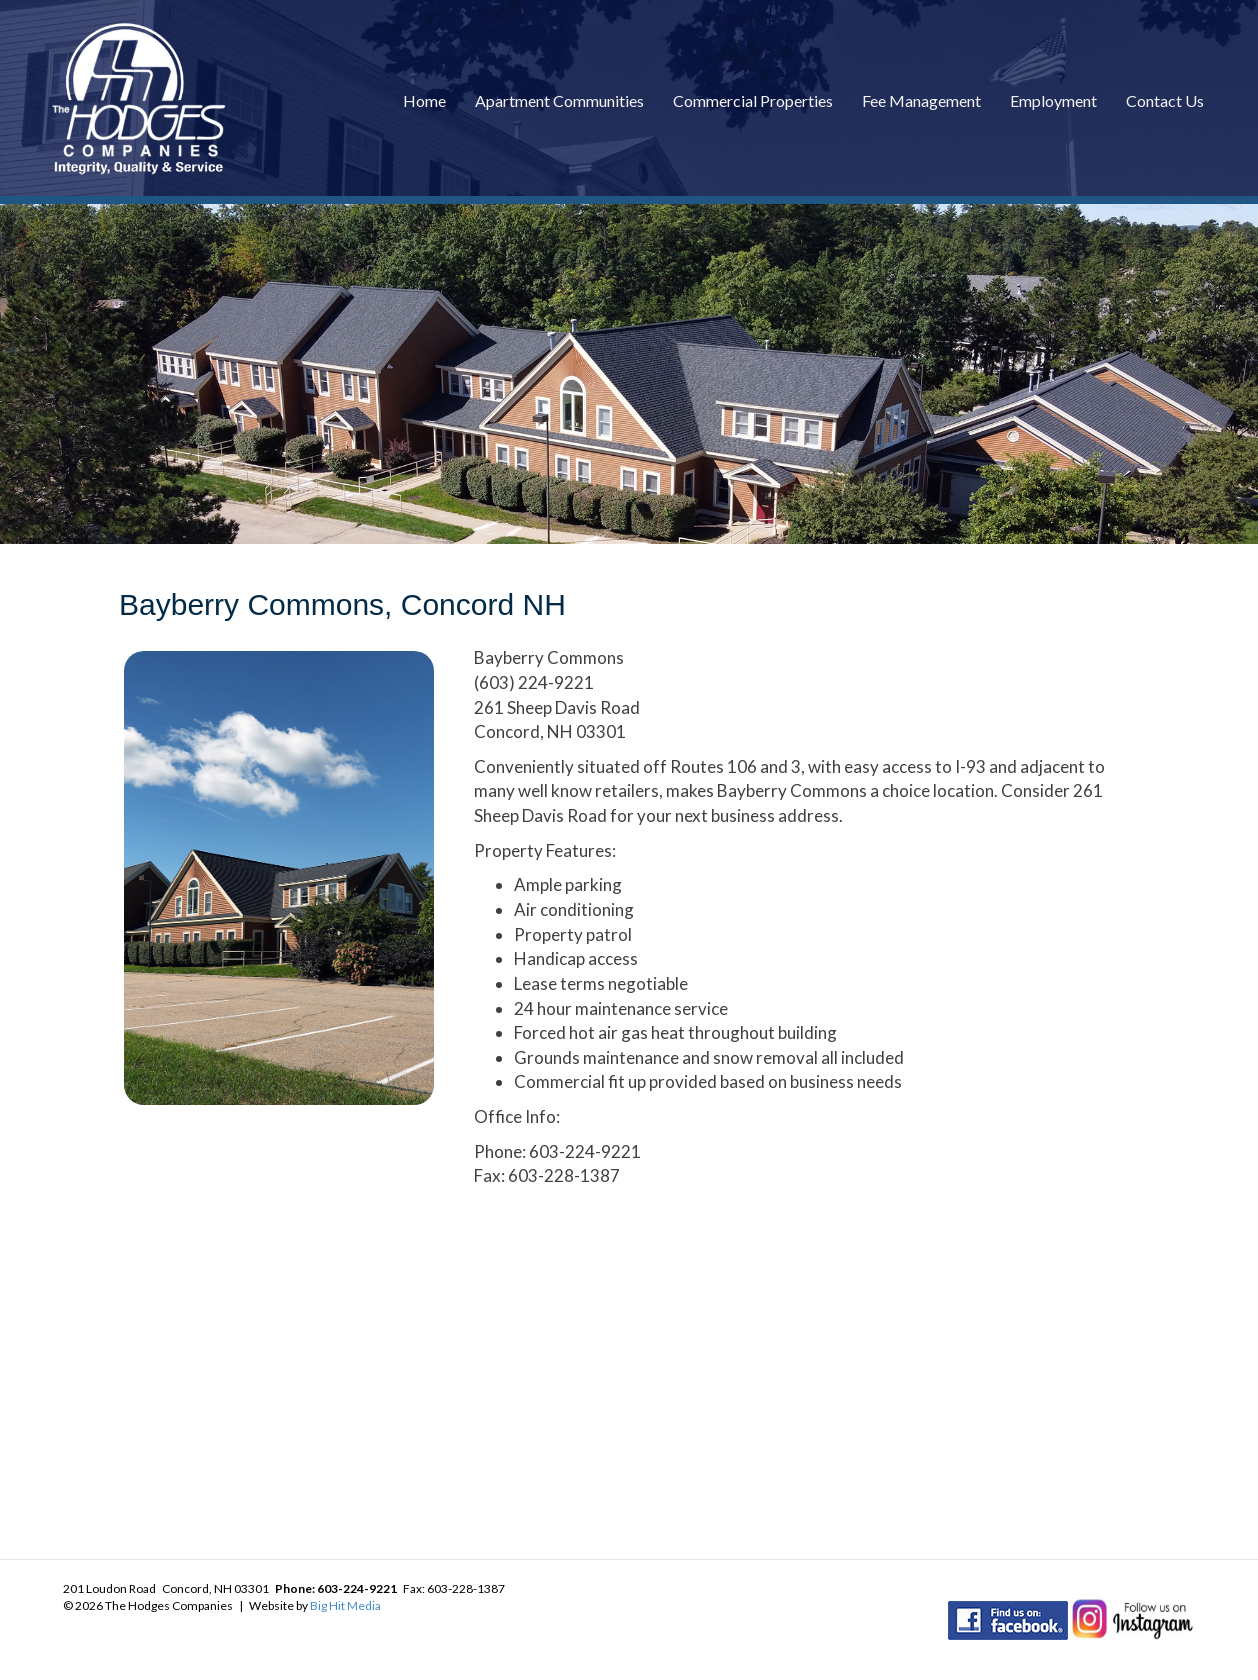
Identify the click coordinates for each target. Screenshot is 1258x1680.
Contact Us (1165, 100)
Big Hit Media (345, 1605)
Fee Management (921, 100)
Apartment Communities (559, 100)
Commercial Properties (753, 100)
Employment (1053, 100)
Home (424, 100)
